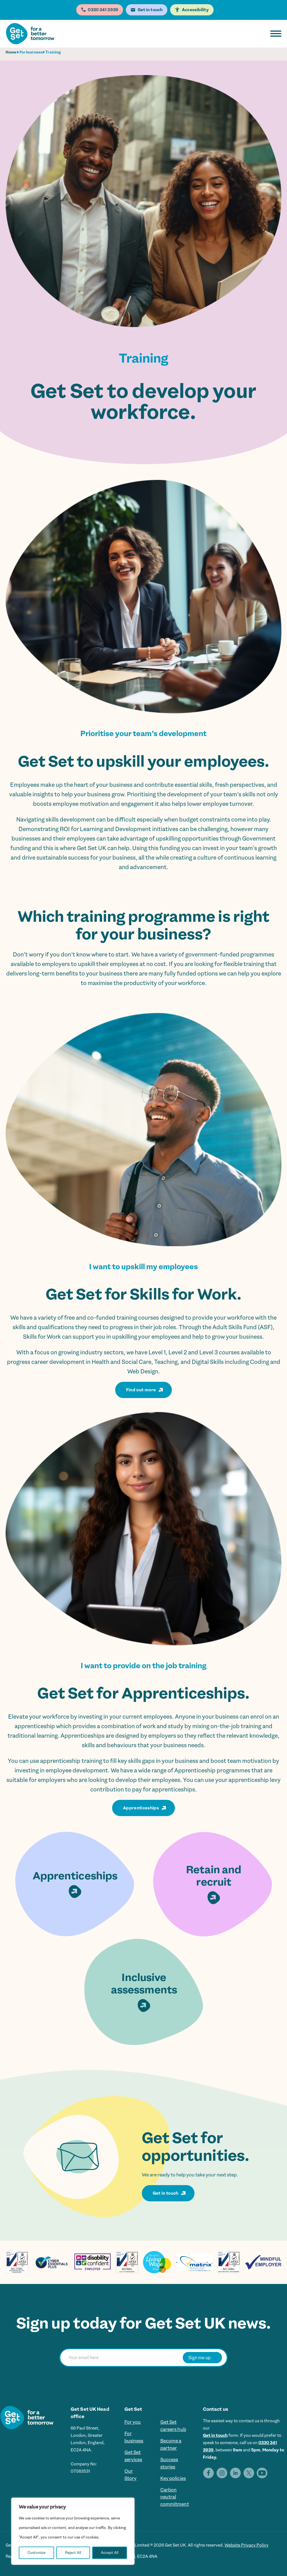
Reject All (73, 2552)
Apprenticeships (141, 1808)
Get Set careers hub (173, 2426)
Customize (36, 2552)
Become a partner (171, 2444)
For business (31, 52)
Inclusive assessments (144, 1991)
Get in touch (166, 2193)
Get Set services (133, 2456)
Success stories (169, 2463)
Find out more (141, 1390)
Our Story (130, 2475)
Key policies (173, 2478)
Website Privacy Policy (246, 2545)
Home (11, 52)
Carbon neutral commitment (174, 2497)
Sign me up (199, 2357)
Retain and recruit (214, 1884)
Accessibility (195, 10)
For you (132, 2422)
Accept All (109, 2552)
